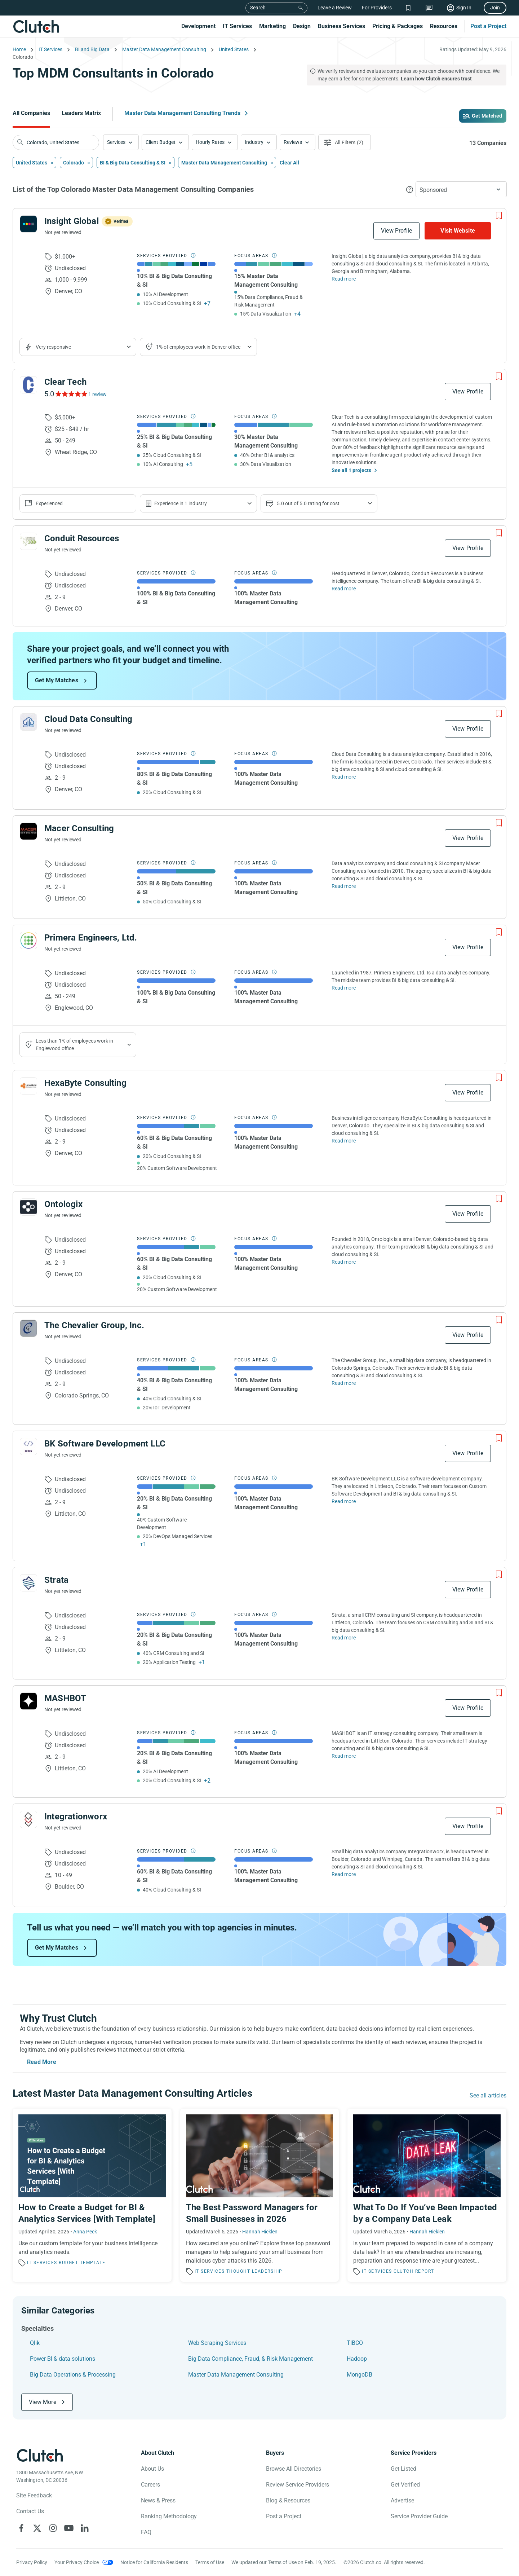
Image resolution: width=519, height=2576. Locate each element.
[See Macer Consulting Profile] (28, 831)
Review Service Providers (297, 2484)
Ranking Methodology (169, 2516)
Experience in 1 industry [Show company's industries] (180, 503)
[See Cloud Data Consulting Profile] (28, 722)
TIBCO (355, 2342)
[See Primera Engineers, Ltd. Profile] (28, 940)
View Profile (396, 230)
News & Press (158, 2500)
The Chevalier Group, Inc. (94, 1325)
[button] (120, 142)
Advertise (402, 2500)
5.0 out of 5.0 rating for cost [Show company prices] (308, 503)
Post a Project (488, 26)
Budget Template (82, 2262)
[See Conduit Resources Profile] (28, 541)
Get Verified (405, 2484)
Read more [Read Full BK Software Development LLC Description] (344, 1501)
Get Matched (487, 116)
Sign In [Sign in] (463, 7)
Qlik (35, 2342)
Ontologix (63, 1204)
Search (258, 7)
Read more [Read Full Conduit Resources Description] (344, 588)
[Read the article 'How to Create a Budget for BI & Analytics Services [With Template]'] (92, 2195)
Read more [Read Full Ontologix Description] (344, 1262)
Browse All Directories (293, 2468)
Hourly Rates (210, 142)
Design (302, 26)
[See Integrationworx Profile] (28, 1819)
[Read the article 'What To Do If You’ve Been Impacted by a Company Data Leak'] (426, 2195)
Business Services (341, 26)
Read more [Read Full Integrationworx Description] (344, 1874)
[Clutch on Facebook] (21, 2528)
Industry (254, 142)
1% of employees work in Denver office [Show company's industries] (198, 347)
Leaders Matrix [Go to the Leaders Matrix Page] (81, 113)
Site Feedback (34, 2495)
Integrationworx (75, 1816)
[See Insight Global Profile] (28, 224)
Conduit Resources (81, 538)
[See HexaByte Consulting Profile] (28, 1086)
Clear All (289, 163)
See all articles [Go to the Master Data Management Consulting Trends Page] (488, 2095)
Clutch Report (414, 2271)
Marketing (272, 26)
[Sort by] (461, 189)
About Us (152, 2468)
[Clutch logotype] (39, 2455)
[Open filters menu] (345, 142)
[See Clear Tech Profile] (28, 384)
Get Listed (403, 2468)
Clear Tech (65, 382)
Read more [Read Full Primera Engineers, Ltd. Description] (344, 988)
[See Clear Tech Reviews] (71, 394)
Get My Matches (56, 680)
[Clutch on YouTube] (69, 2528)
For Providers (377, 7)
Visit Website (457, 230)
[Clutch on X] (37, 2528)
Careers (150, 2484)
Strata (56, 1580)
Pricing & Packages (397, 26)
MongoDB (359, 2374)
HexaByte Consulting (85, 1083)
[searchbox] (56, 142)
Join (495, 7)
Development (198, 26)
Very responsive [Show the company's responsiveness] (53, 347)
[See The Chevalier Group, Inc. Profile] (28, 1328)
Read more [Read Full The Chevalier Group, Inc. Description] (344, 1383)
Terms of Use (209, 2562)
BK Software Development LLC (104, 1444)
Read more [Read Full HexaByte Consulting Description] (344, 1141)
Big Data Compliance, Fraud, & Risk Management (250, 2358)
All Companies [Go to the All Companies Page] (31, 113)
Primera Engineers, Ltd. (90, 938)
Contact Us (30, 2511)
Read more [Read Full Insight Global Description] (344, 279)
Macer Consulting (79, 828)
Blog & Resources (288, 2500)
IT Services (237, 26)
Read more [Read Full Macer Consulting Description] (344, 886)
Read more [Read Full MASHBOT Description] (344, 1756)
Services (116, 142)
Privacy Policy (31, 2562)
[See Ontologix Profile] (28, 1207)
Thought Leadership (254, 2271)
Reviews (293, 142)
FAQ (146, 2532)
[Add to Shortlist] (498, 215)
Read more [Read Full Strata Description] (344, 1638)
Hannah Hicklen (260, 2231)
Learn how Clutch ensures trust (436, 79)
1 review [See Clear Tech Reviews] (97, 394)
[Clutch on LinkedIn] (85, 2528)
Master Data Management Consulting (236, 2374)
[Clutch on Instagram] (53, 2528)
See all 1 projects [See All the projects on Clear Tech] (351, 470)
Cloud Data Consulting (88, 719)
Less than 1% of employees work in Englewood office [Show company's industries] (74, 1044)
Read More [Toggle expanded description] (41, 2061)
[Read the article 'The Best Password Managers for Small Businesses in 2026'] (259, 2195)
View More (42, 2402)
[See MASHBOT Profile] (28, 1701)
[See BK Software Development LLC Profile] (28, 1446)
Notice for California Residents (154, 2562)
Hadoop (357, 2358)
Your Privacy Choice (76, 2562)
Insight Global (71, 221)
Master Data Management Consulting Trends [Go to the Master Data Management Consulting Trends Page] (182, 113)
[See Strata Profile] (28, 1582)
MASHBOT (65, 1698)
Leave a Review (335, 7)
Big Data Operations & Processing (73, 2374)
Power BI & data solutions (62, 2358)
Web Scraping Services (217, 2342)
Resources (443, 26)
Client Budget (161, 142)
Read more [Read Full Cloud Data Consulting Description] (344, 777)
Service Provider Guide (419, 2516)
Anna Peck (85, 2231)
